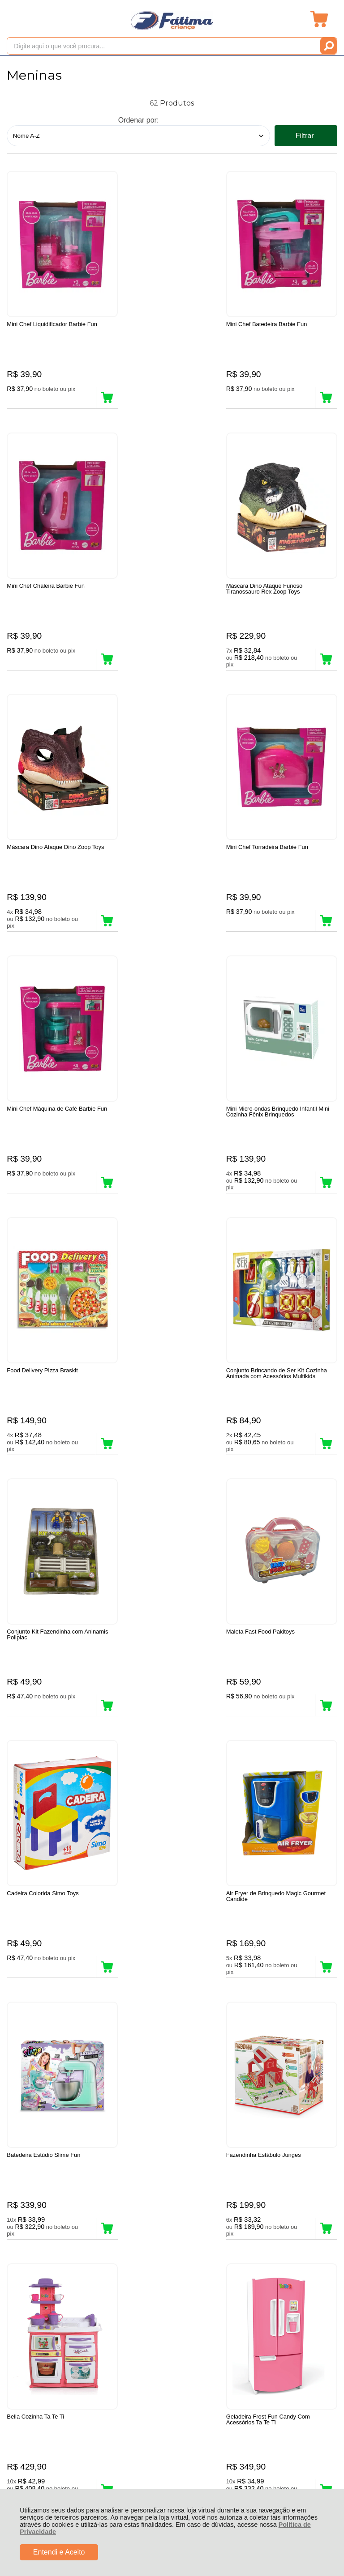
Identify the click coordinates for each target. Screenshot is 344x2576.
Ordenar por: (138, 120)
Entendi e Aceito (59, 2552)
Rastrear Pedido (58, 2250)
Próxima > (200, 2078)
